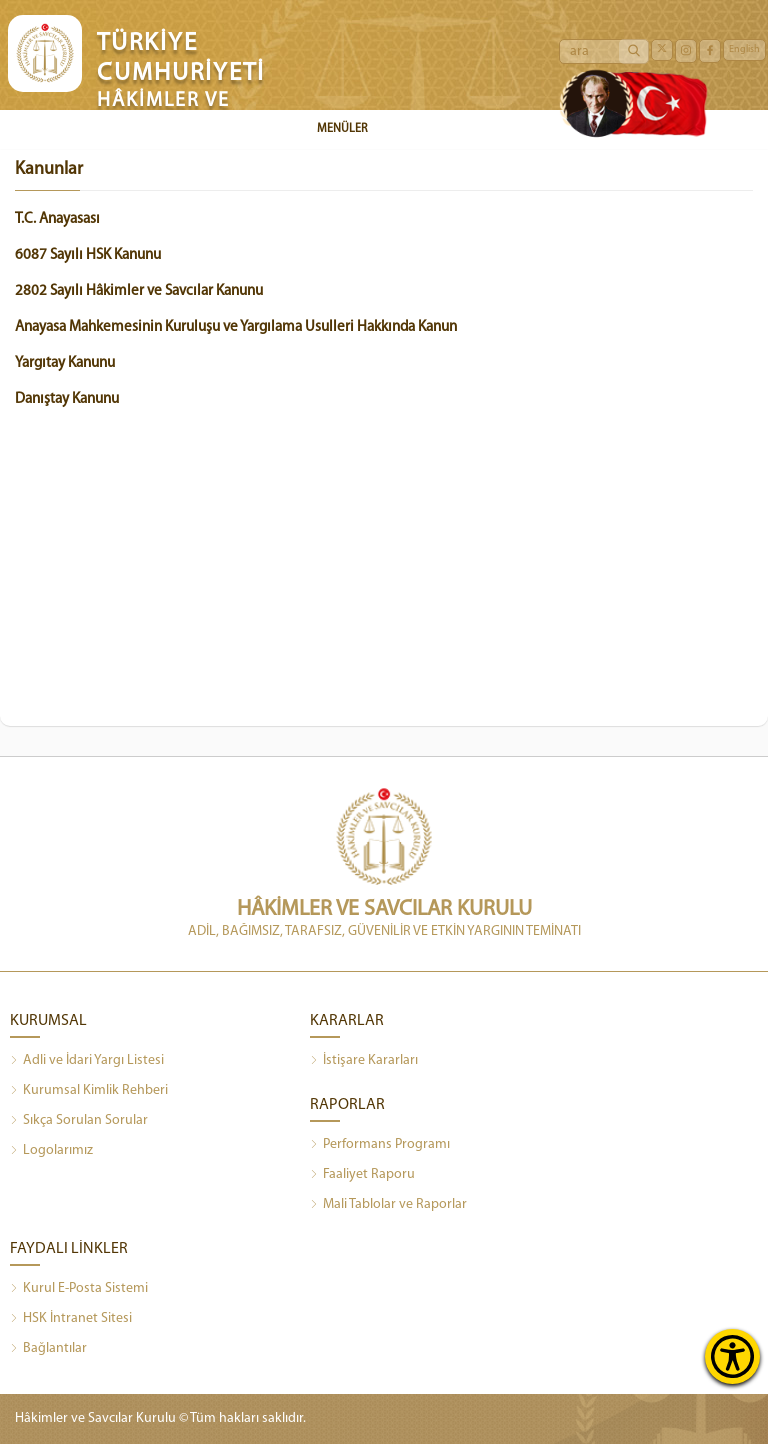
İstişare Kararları (364, 1061)
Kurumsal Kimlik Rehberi (89, 1091)
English (744, 49)
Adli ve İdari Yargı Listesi (87, 1061)
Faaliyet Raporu (362, 1175)
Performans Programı (380, 1145)
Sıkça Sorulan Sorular (79, 1121)
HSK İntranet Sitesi (71, 1319)
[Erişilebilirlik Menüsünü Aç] (732, 1356)
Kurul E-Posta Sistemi (79, 1289)
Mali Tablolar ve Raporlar (388, 1205)
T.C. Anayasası (57, 219)
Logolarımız (51, 1151)
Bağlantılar (48, 1349)
